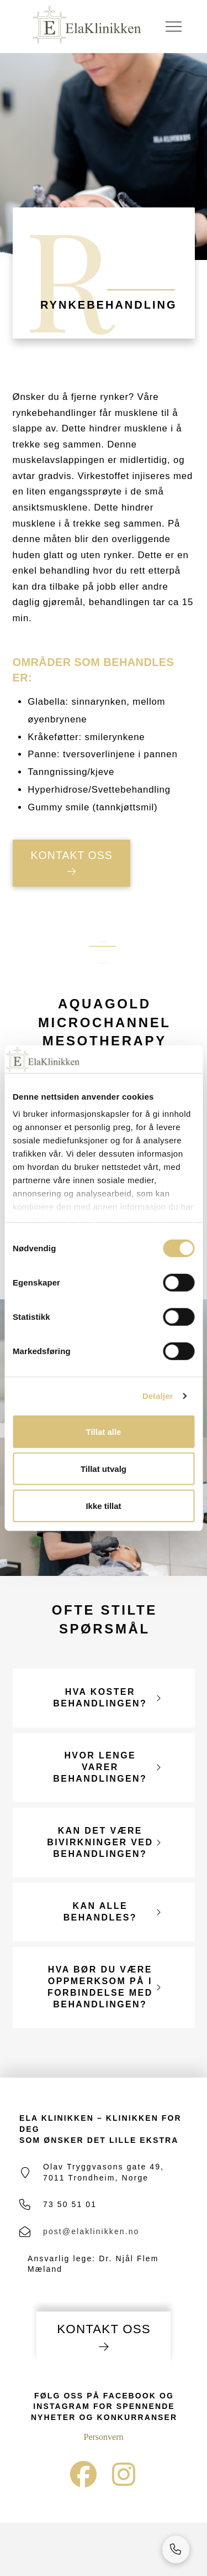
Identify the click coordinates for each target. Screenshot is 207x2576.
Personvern (104, 2437)
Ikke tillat (103, 1505)
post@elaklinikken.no (91, 2231)
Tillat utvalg (103, 1468)
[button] (173, 26)
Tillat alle (103, 1431)
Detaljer (157, 1396)
